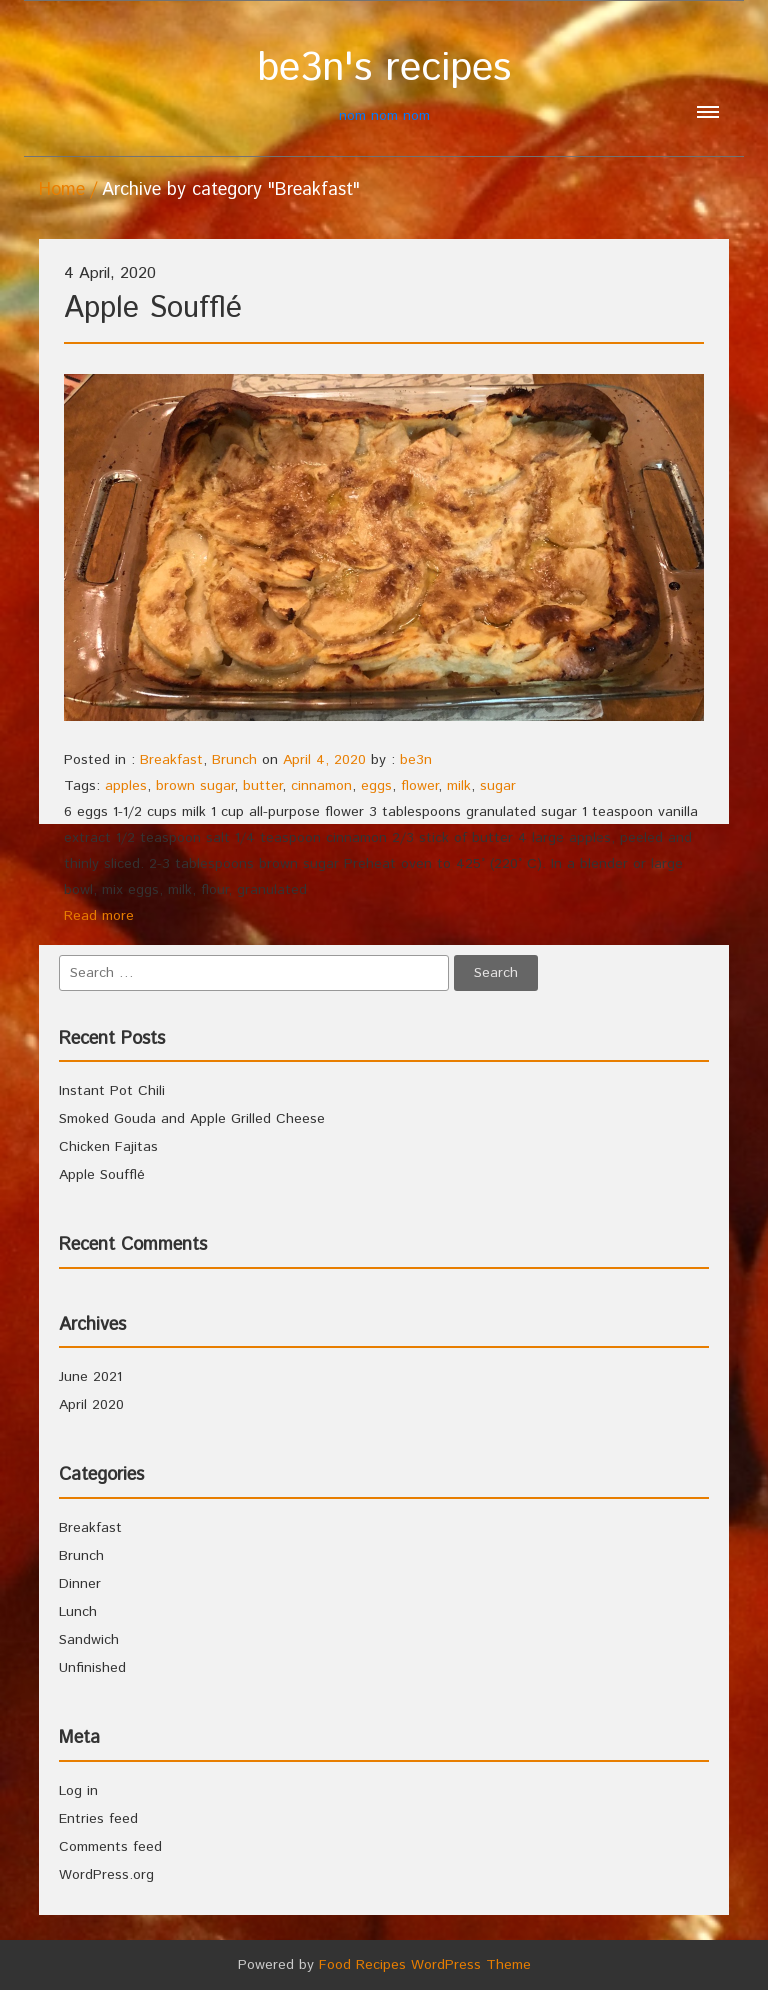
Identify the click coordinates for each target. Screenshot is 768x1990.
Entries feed (98, 1819)
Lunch (78, 1612)
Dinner (80, 1584)
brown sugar (195, 786)
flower (419, 786)
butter (262, 786)
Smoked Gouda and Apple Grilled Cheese (192, 1119)
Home (62, 190)
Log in (78, 1791)
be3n (416, 760)
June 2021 (90, 1377)
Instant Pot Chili (112, 1091)
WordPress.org (106, 1875)
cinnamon (321, 786)
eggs (376, 786)
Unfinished (92, 1668)
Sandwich (89, 1640)
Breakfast (171, 760)
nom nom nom (384, 85)
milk (459, 786)
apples (126, 786)
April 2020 (91, 1405)
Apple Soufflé (153, 308)
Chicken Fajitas (108, 1147)
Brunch (234, 760)
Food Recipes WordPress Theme (425, 1965)
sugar (498, 786)
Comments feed (110, 1847)
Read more (99, 916)
